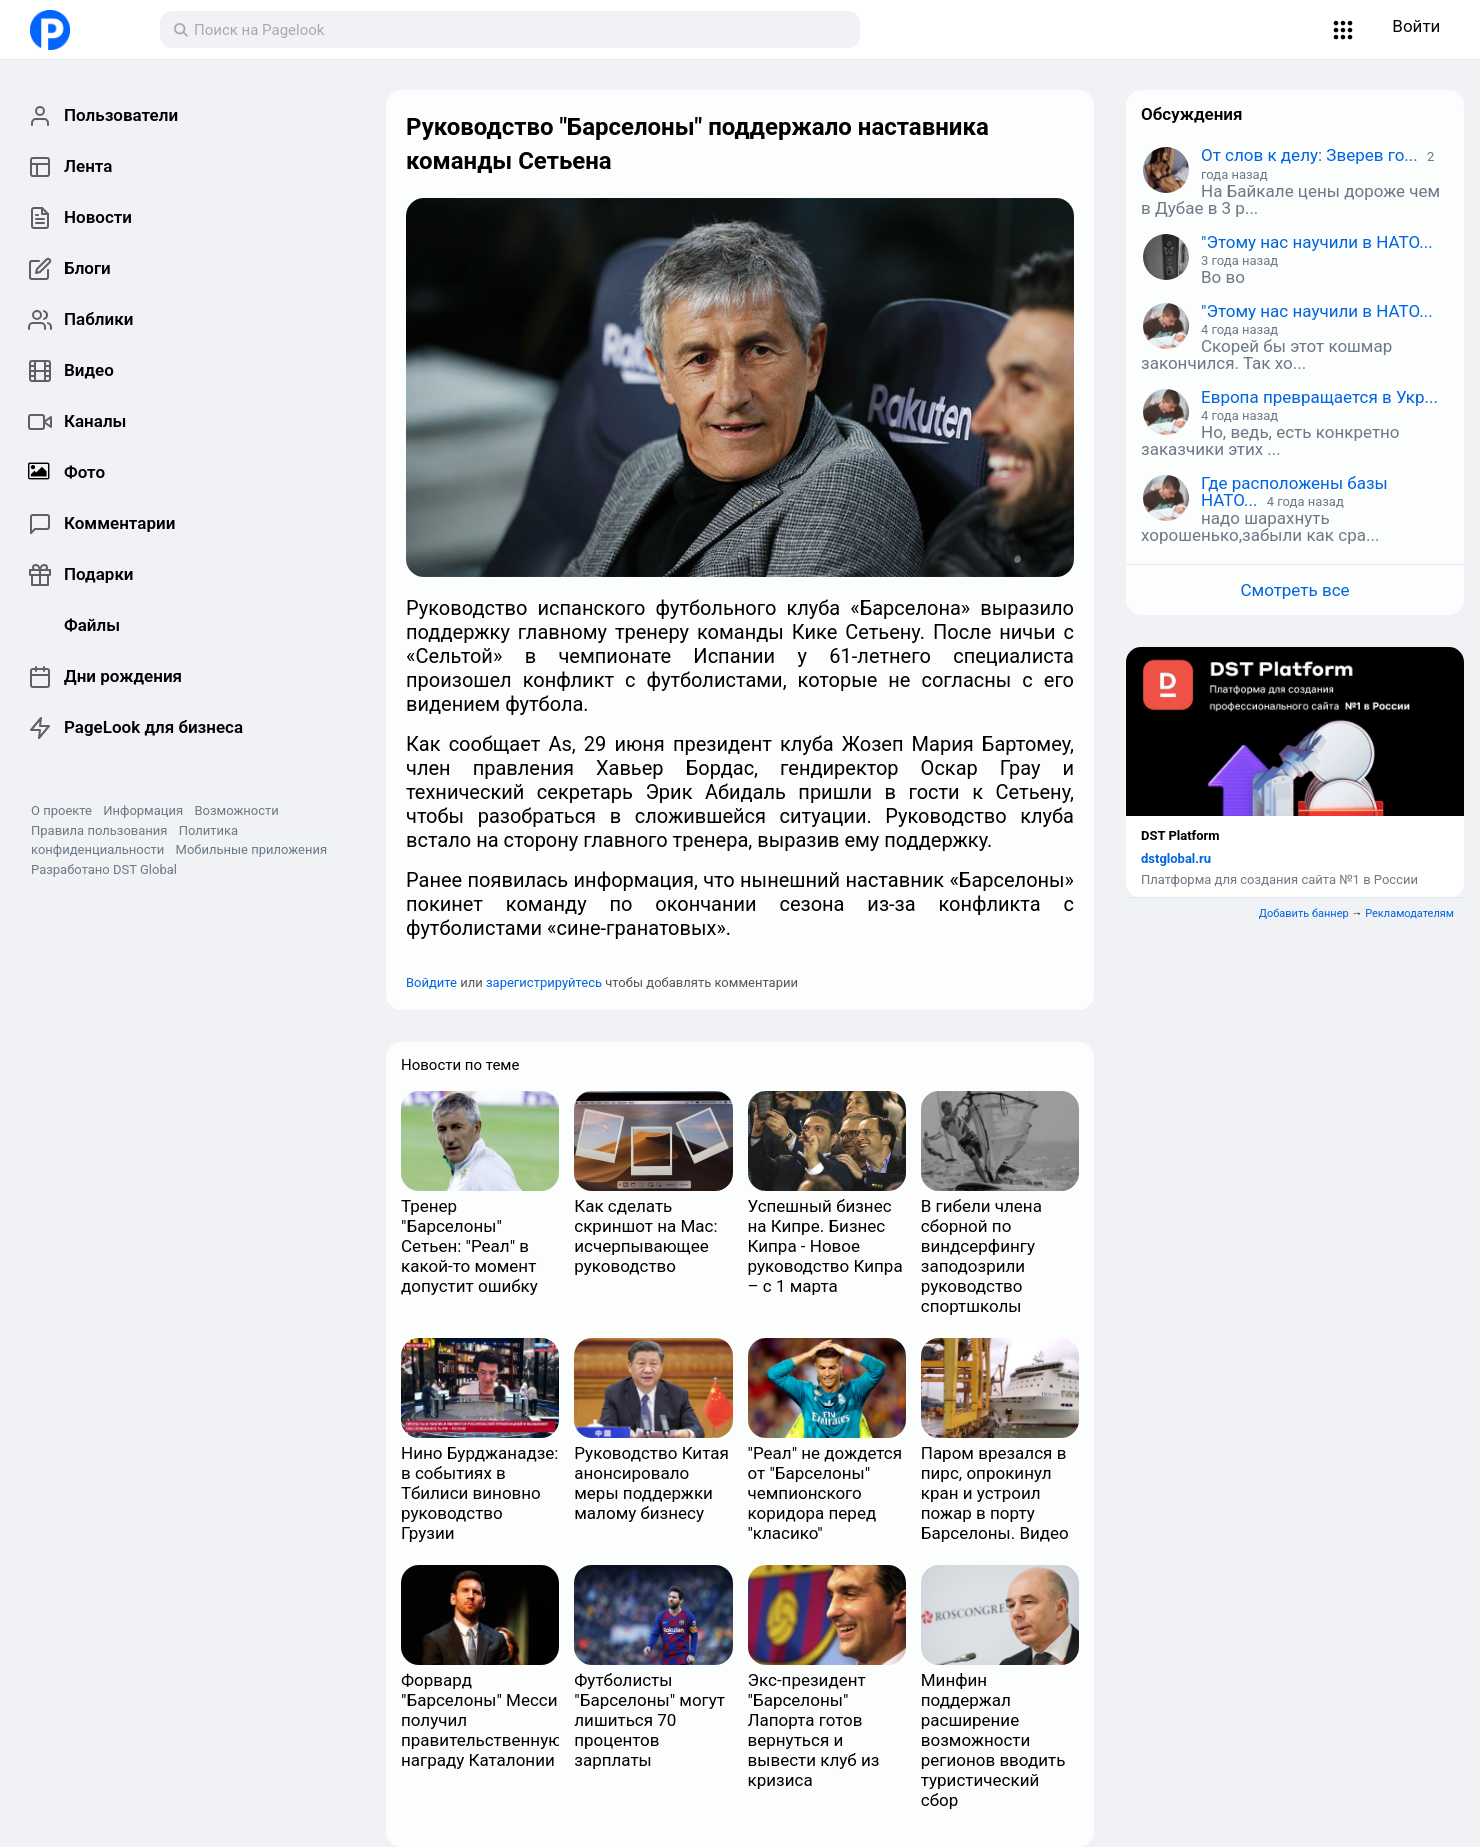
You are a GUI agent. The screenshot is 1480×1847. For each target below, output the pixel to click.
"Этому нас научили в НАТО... (1317, 242)
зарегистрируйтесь (544, 982)
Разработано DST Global (104, 869)
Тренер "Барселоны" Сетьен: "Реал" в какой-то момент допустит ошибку (469, 1246)
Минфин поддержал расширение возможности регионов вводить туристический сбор (993, 1740)
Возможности (236, 810)
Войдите (431, 982)
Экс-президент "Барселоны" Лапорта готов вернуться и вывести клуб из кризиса (814, 1730)
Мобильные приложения (252, 849)
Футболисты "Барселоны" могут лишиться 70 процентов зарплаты (649, 1720)
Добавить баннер (1304, 913)
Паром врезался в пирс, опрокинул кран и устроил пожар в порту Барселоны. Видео (995, 1493)
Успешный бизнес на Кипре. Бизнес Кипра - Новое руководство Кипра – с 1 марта (825, 1246)
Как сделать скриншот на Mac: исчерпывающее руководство (645, 1236)
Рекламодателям (1409, 913)
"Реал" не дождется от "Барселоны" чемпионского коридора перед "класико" (825, 1493)
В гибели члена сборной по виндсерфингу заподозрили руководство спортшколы (981, 1256)
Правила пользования (99, 830)
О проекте (61, 810)
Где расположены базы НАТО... (1294, 491)
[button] (1343, 30)
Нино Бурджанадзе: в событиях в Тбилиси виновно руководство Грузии (479, 1493)
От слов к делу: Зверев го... (1309, 155)
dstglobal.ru (1176, 858)
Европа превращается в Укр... (1319, 397)
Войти (1416, 26)
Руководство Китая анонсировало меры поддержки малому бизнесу (651, 1483)
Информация (143, 810)
